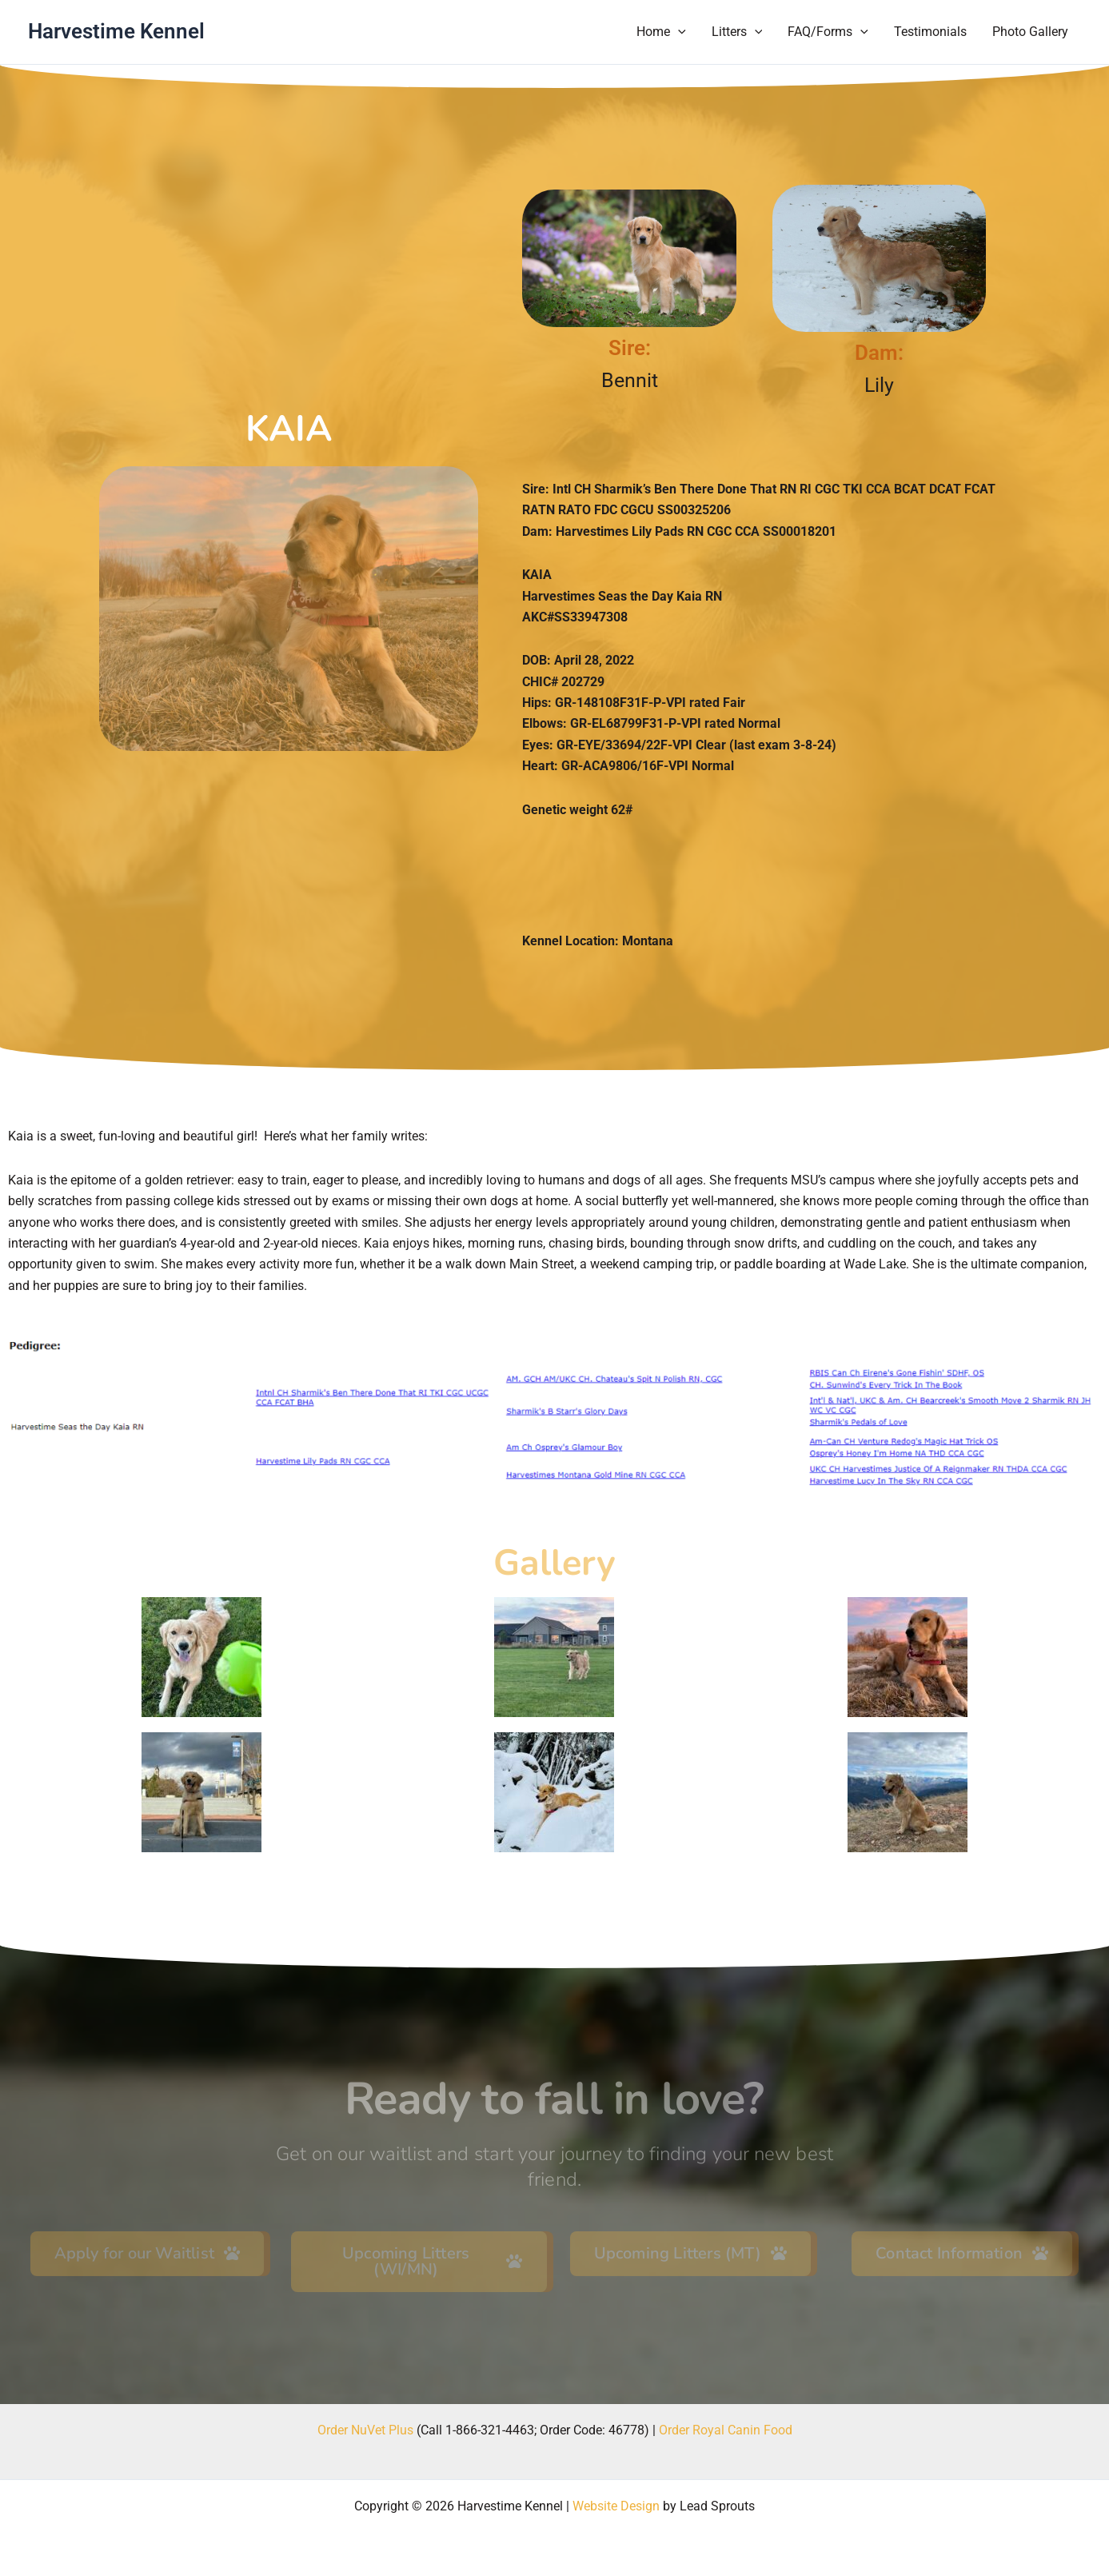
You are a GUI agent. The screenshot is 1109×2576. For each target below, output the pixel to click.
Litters (737, 32)
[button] (678, 32)
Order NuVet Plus (365, 2430)
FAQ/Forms (828, 32)
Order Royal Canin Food (725, 2430)
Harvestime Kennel (116, 31)
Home (661, 32)
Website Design (616, 2506)
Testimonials (930, 31)
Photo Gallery (1030, 31)
